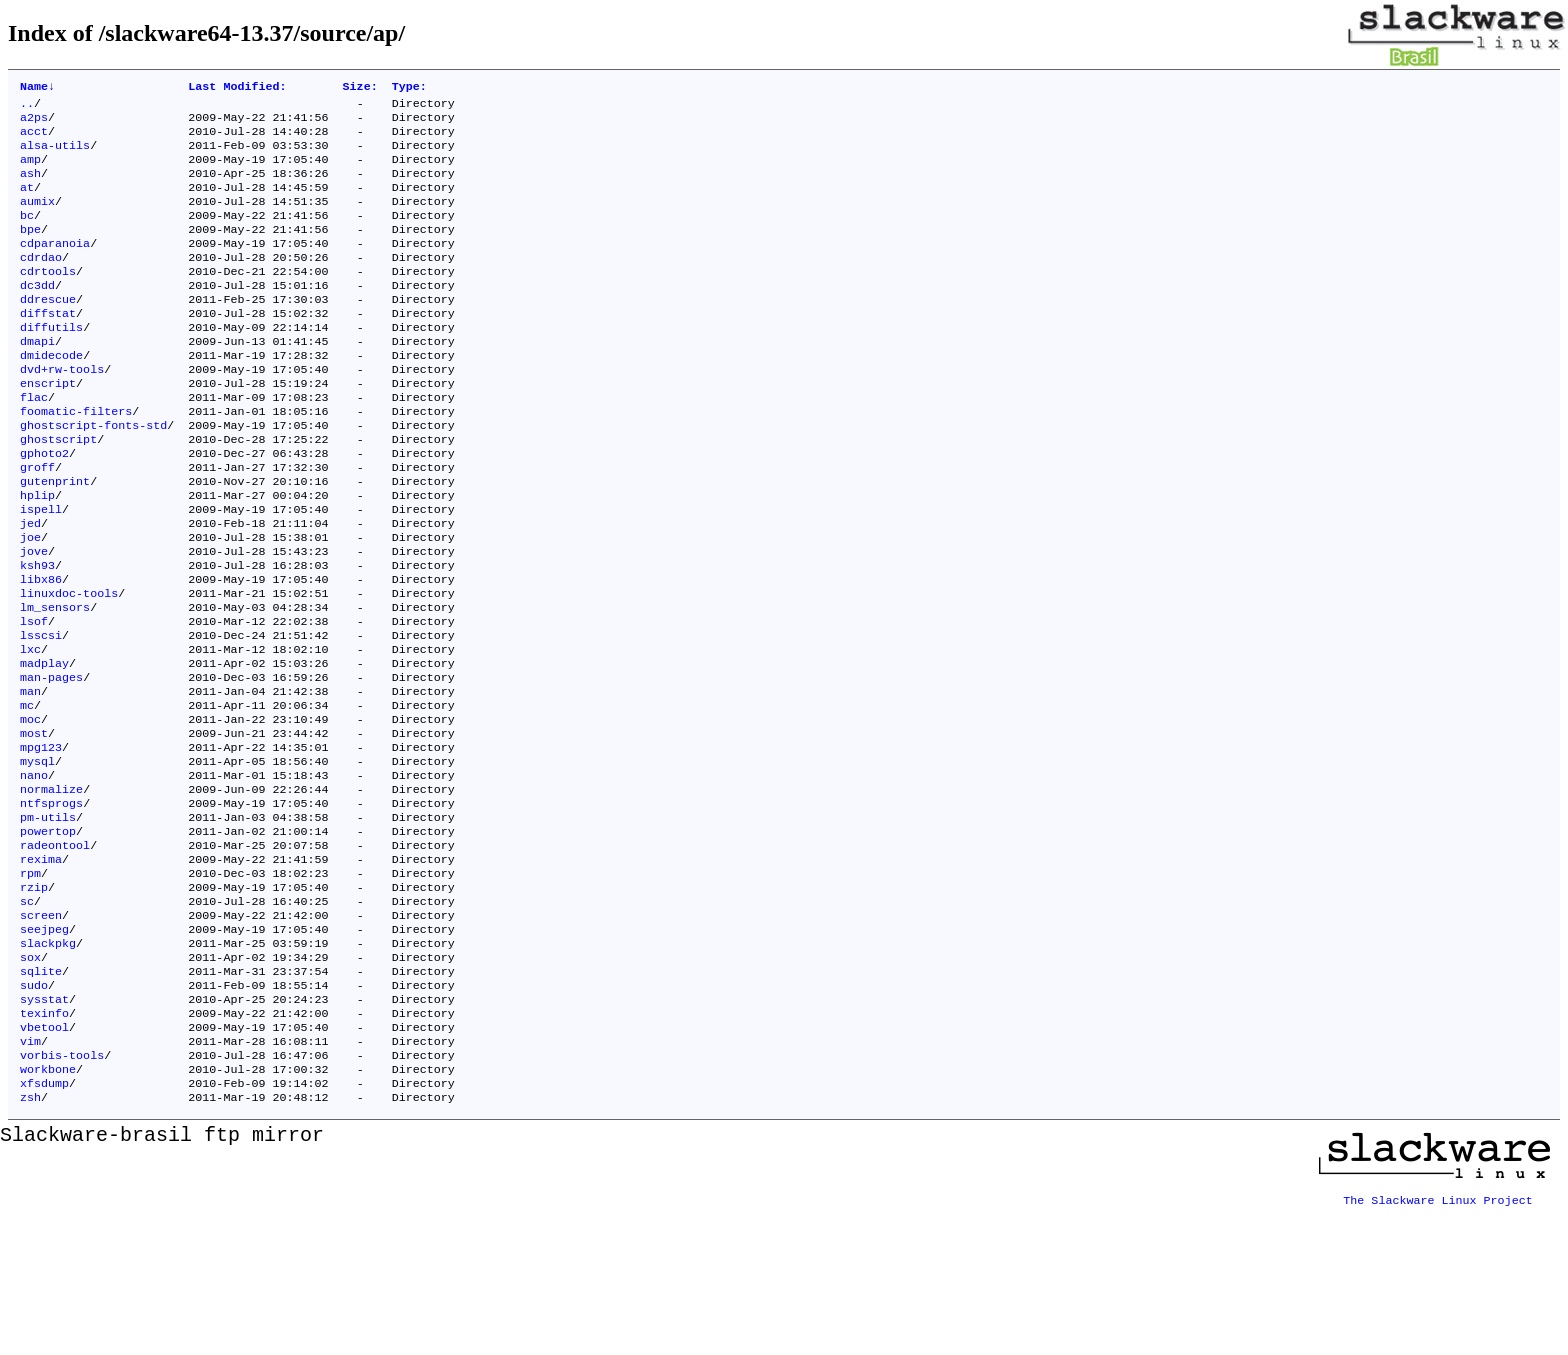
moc (30, 811)
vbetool (44, 1163)
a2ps (34, 123)
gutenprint (55, 539)
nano (34, 875)
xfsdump (44, 1227)
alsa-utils (55, 155)
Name (37, 88)
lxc (30, 731)
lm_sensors (55, 683)
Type (409, 88)
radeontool (55, 955)
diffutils (51, 363)
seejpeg (44, 1051)
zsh (30, 1243)
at (27, 203)
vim (30, 1179)
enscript (48, 427)
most (34, 827)
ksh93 (37, 635)
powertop (48, 939)
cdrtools (48, 299)
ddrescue (48, 331)
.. (27, 107)
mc (27, 795)
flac (34, 443)
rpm (30, 987)
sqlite (41, 1099)
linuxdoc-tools (69, 667)
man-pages (51, 763)
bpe (30, 251)
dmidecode (51, 395)
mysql (37, 859)
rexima (41, 971)
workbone (48, 1211)
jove (34, 619)
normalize (51, 891)
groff (37, 523)
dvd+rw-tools (62, 411)
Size (360, 88)
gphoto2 (44, 507)
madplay (44, 747)
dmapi (37, 379)
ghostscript (58, 491)
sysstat (44, 1131)
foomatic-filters (76, 459)
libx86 (41, 651)
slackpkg (48, 1067)
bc (27, 235)
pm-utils (48, 923)
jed (30, 587)
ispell (41, 571)
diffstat (48, 347)
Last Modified (237, 88)
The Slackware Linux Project (1438, 1339)
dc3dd (37, 315)
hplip (37, 555)
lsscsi (41, 715)
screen (41, 1035)
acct (34, 139)
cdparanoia (55, 267)
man (30, 779)
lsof (34, 699)
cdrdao (41, 283)
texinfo (44, 1147)
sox (30, 1083)
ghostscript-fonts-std (93, 475)
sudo (34, 1115)
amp (30, 171)
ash (30, 187)
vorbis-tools (62, 1195)
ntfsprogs (51, 907)
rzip (34, 1003)
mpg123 (41, 843)
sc (27, 1019)
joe (30, 603)
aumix (37, 219)
